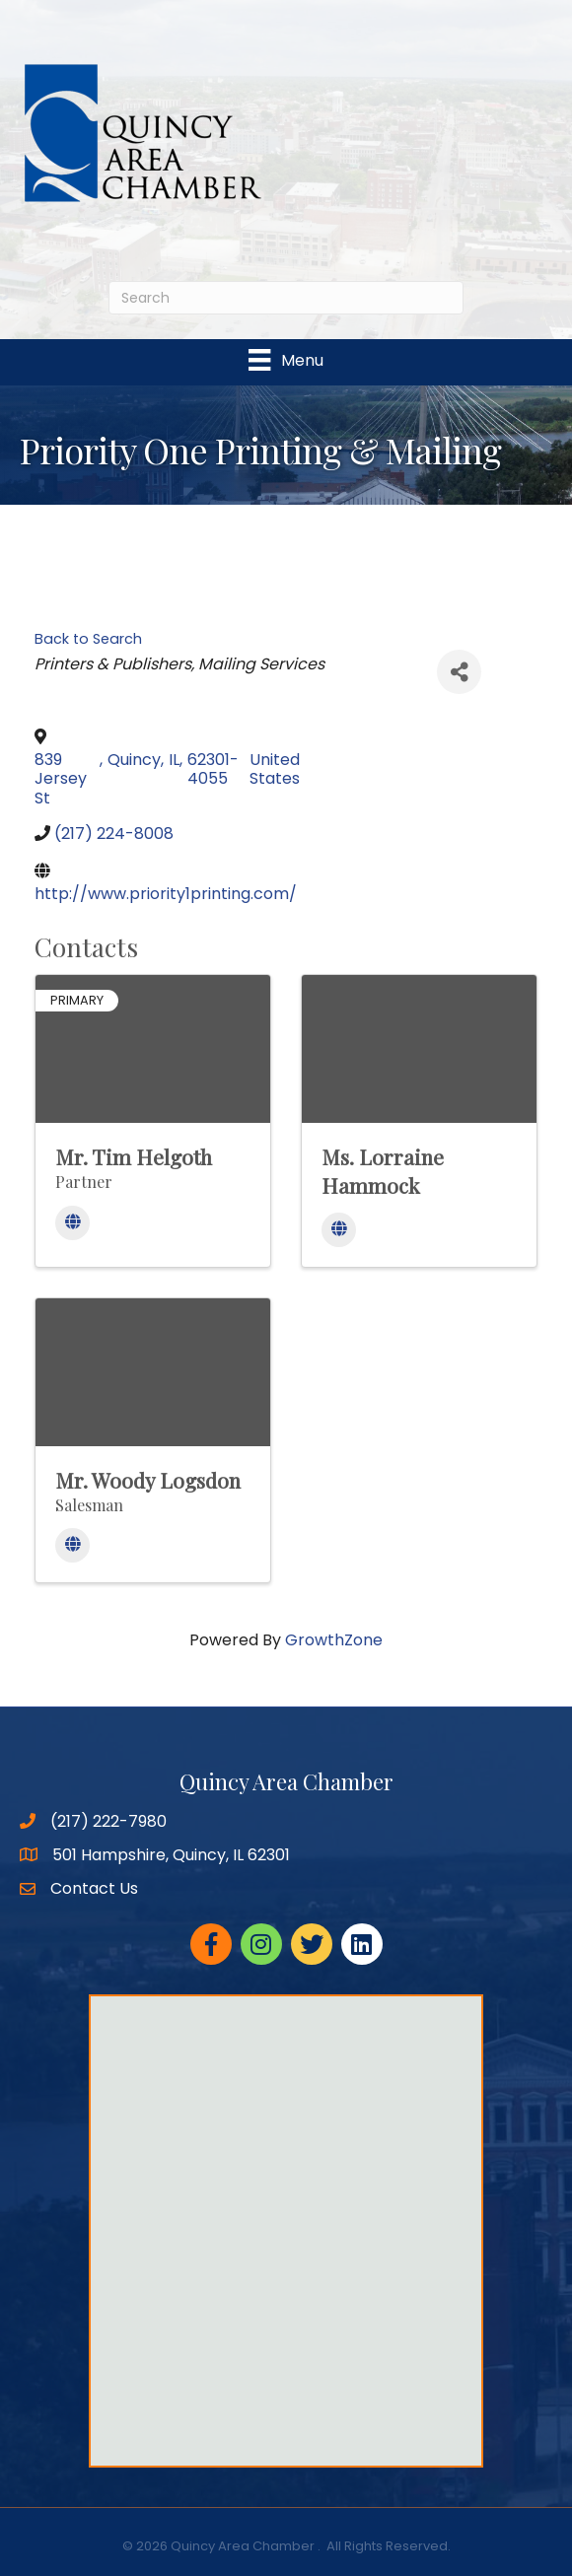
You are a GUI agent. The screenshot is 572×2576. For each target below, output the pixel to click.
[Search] (286, 297)
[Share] (459, 672)
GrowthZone (334, 1640)
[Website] (72, 1223)
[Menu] (285, 360)
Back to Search (88, 639)
